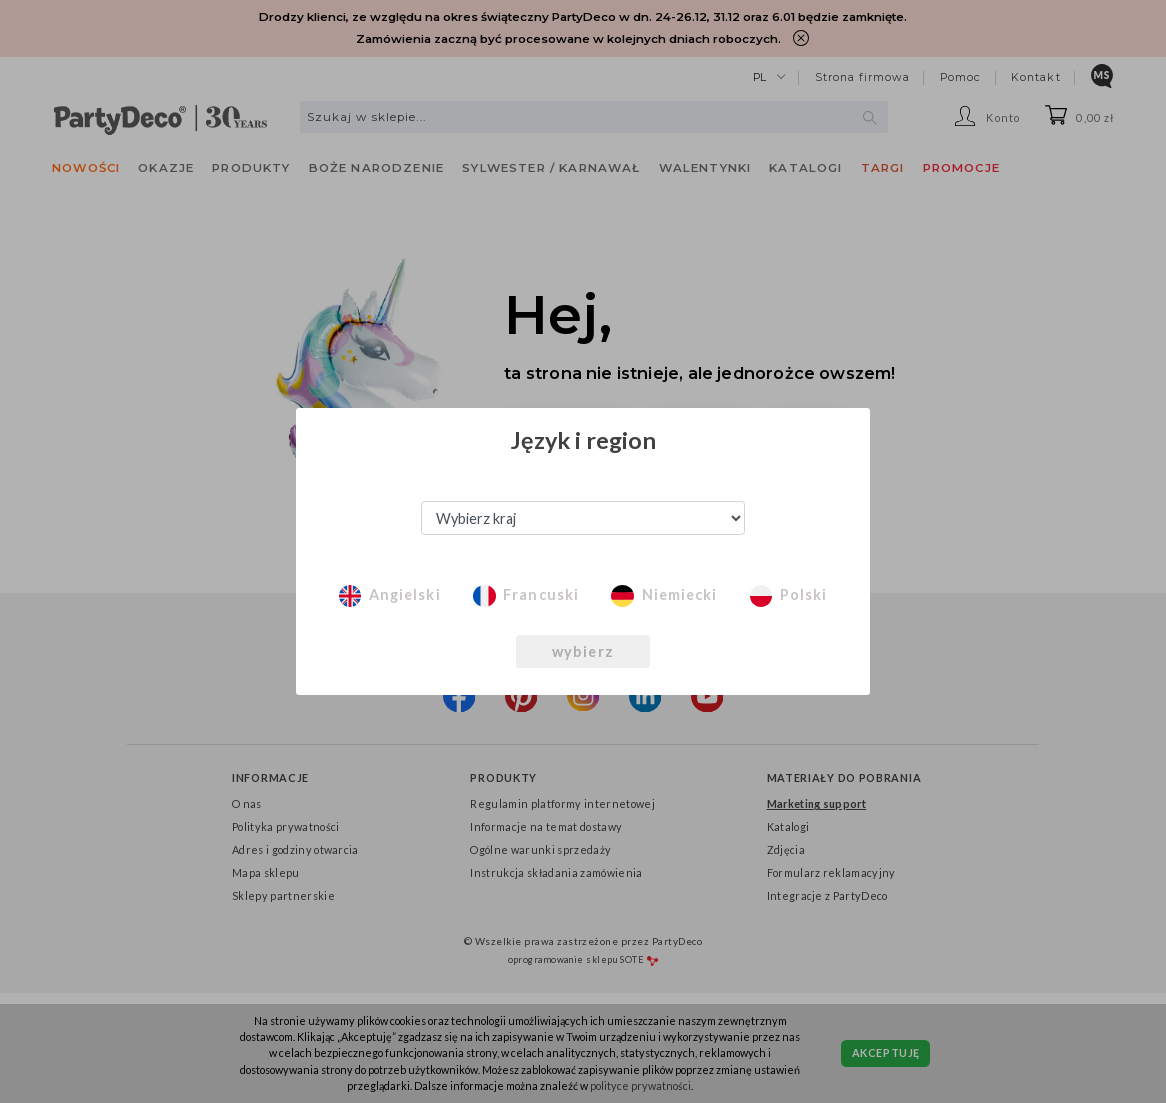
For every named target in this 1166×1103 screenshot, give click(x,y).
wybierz (583, 651)
